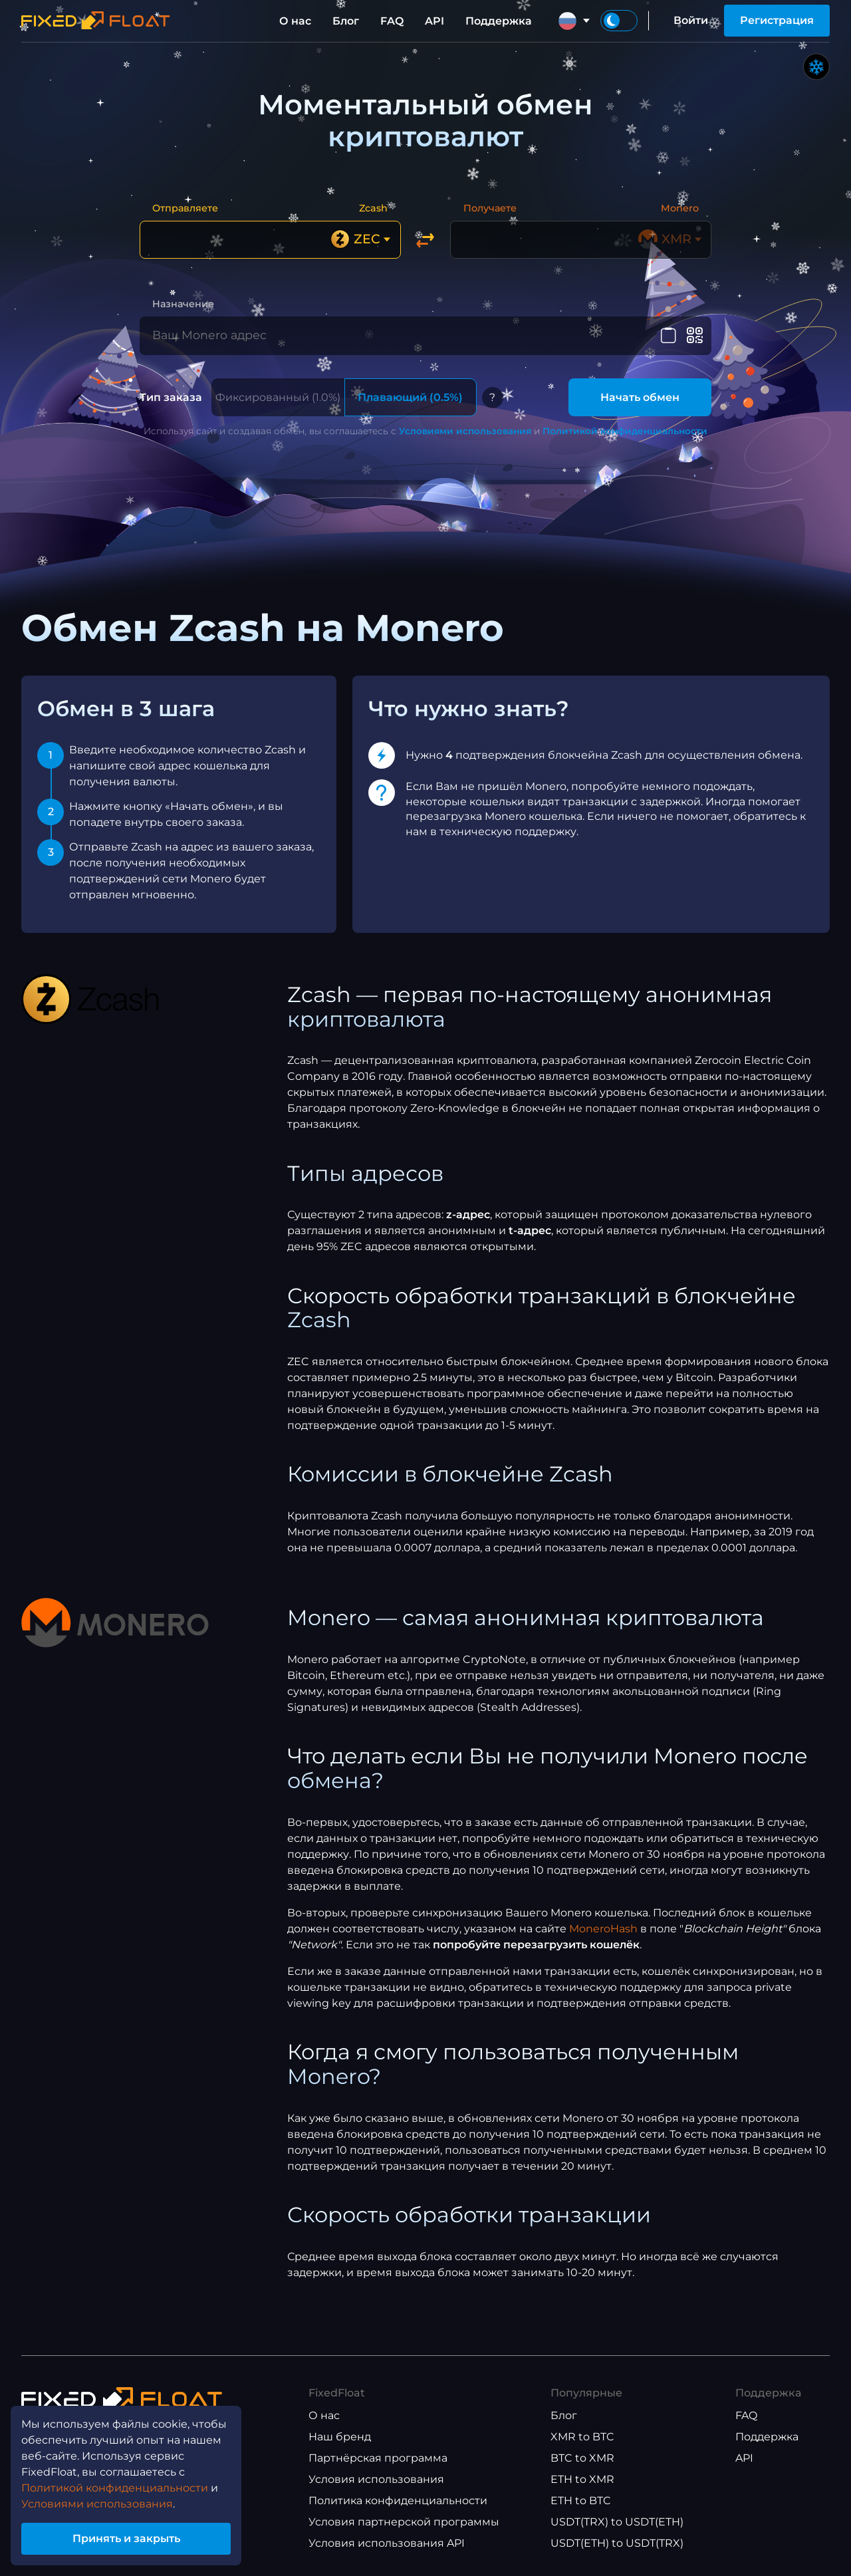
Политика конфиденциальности (397, 2500)
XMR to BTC (582, 2436)
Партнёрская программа (377, 2458)
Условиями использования (465, 431)
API (434, 21)
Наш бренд (339, 2436)
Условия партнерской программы (403, 2521)
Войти (690, 20)
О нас (295, 21)
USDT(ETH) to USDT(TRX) (616, 2543)
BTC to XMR (582, 2458)
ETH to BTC (580, 2500)
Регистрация (777, 20)
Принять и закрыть (126, 2538)
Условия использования (376, 2479)
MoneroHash (603, 1928)
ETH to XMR (582, 2479)
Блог (345, 21)
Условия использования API (386, 2543)
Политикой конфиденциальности (625, 431)
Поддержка (498, 21)
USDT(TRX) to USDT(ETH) (616, 2521)
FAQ (392, 21)
